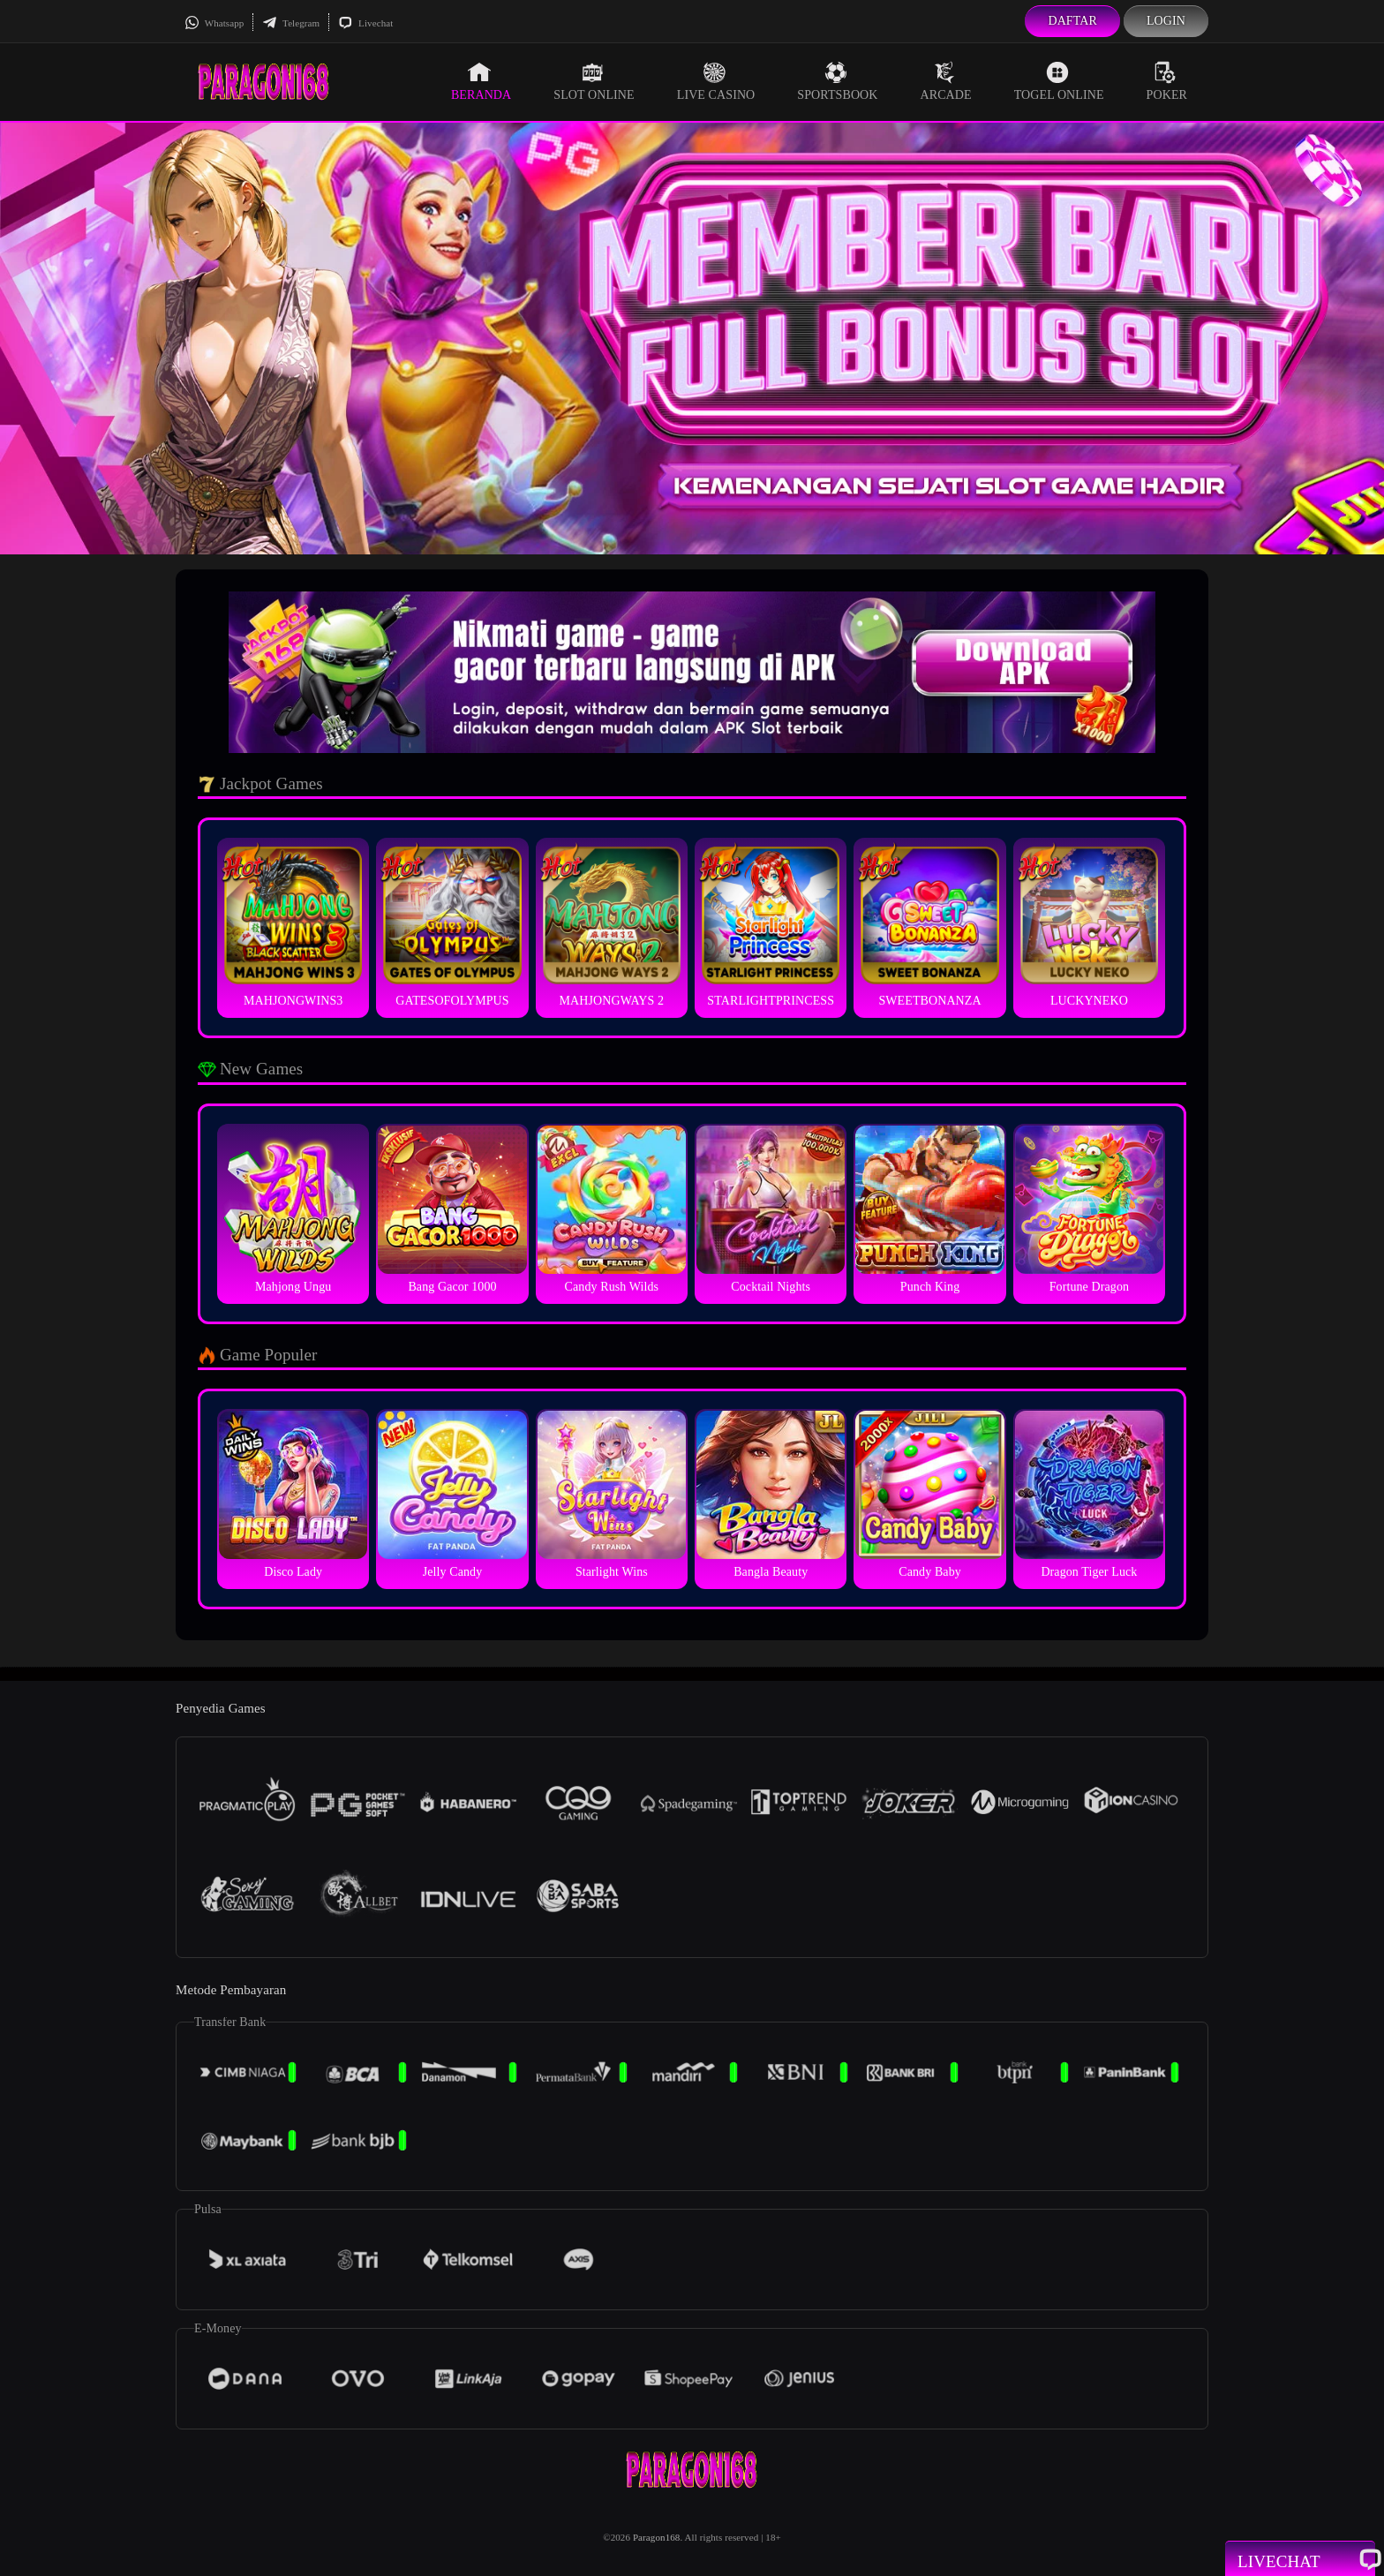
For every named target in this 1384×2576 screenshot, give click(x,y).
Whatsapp (214, 23)
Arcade (946, 81)
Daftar (1072, 20)
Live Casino (716, 81)
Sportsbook (837, 81)
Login (1166, 20)
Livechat (365, 23)
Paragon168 (657, 2537)
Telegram (291, 23)
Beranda (481, 81)
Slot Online (593, 81)
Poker (1167, 81)
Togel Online (1059, 81)
